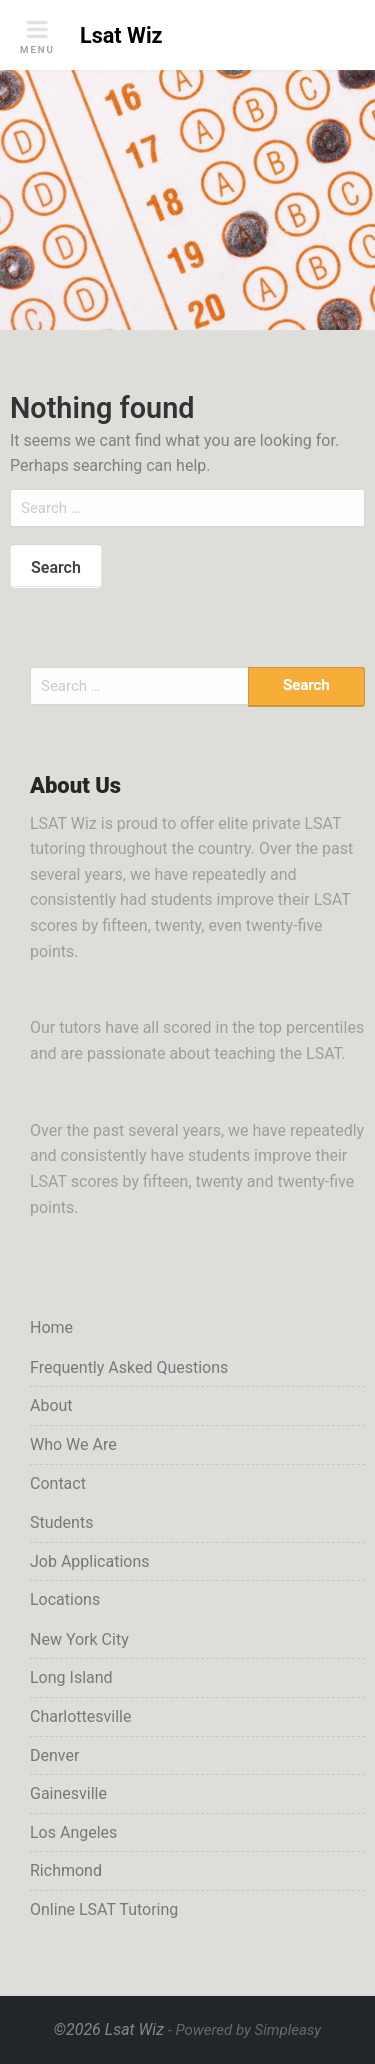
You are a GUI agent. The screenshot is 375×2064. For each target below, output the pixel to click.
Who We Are (73, 1444)
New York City (79, 1639)
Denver (54, 1755)
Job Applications (90, 1561)
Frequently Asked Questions (129, 1367)
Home (51, 1327)
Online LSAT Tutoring (104, 1909)
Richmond (66, 1870)
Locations (65, 1599)
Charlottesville (80, 1716)
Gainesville (68, 1793)
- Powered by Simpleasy (244, 2030)
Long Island (71, 1677)
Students (61, 1522)
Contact (58, 1483)
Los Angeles (73, 1832)
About (51, 1405)
